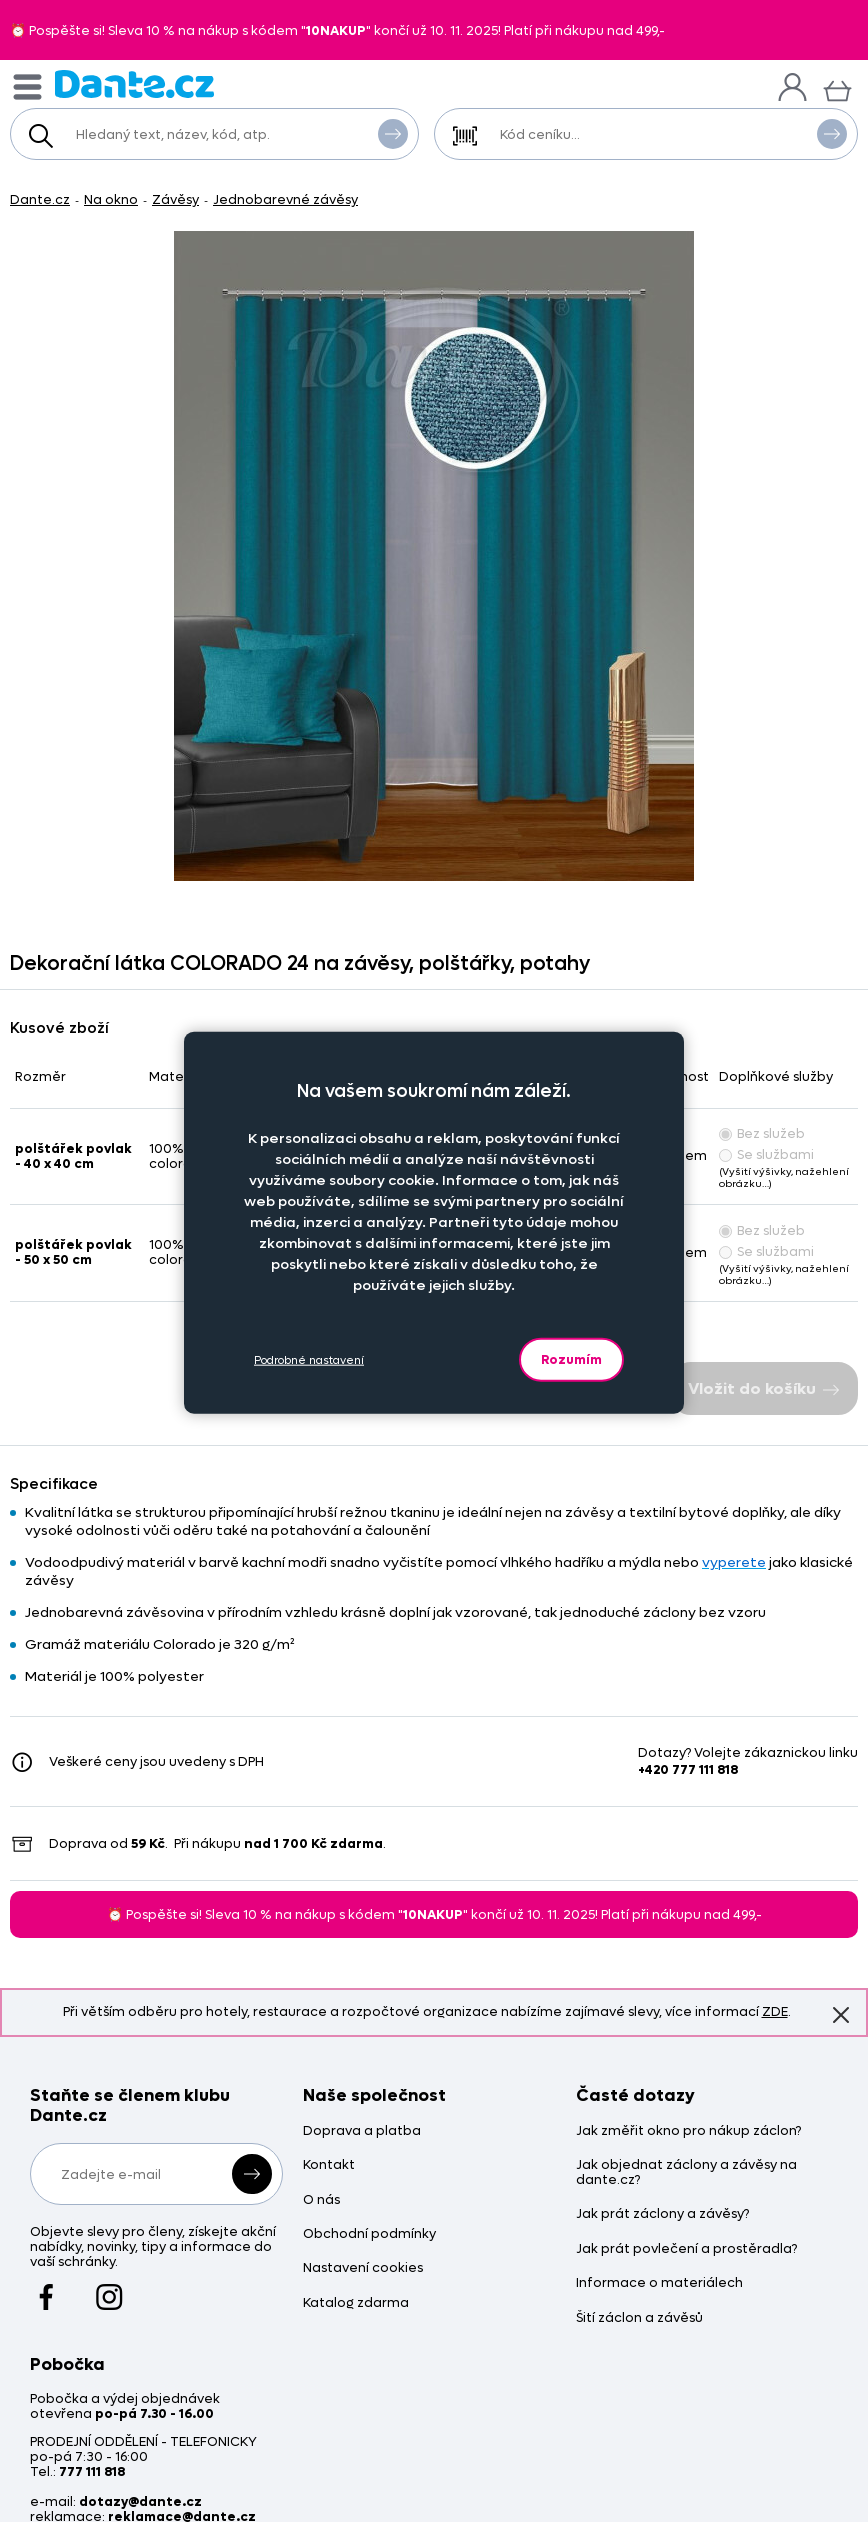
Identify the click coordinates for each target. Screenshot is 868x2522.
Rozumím (571, 1359)
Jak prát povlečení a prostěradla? (686, 2249)
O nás (321, 2200)
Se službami (766, 1154)
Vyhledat (393, 133)
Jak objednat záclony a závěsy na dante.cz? (686, 2173)
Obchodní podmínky (369, 2234)
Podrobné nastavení (309, 1359)
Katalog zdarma (356, 2303)
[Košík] (837, 88)
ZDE (775, 2011)
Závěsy (175, 199)
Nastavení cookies (363, 2268)
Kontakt (329, 2165)
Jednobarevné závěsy (285, 199)
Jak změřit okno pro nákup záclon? (688, 2131)
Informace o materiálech (659, 2283)
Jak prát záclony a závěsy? (662, 2214)
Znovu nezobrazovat (841, 2014)
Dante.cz (40, 199)
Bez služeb (762, 1133)
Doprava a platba (362, 2131)
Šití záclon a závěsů (639, 2318)
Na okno (111, 199)
